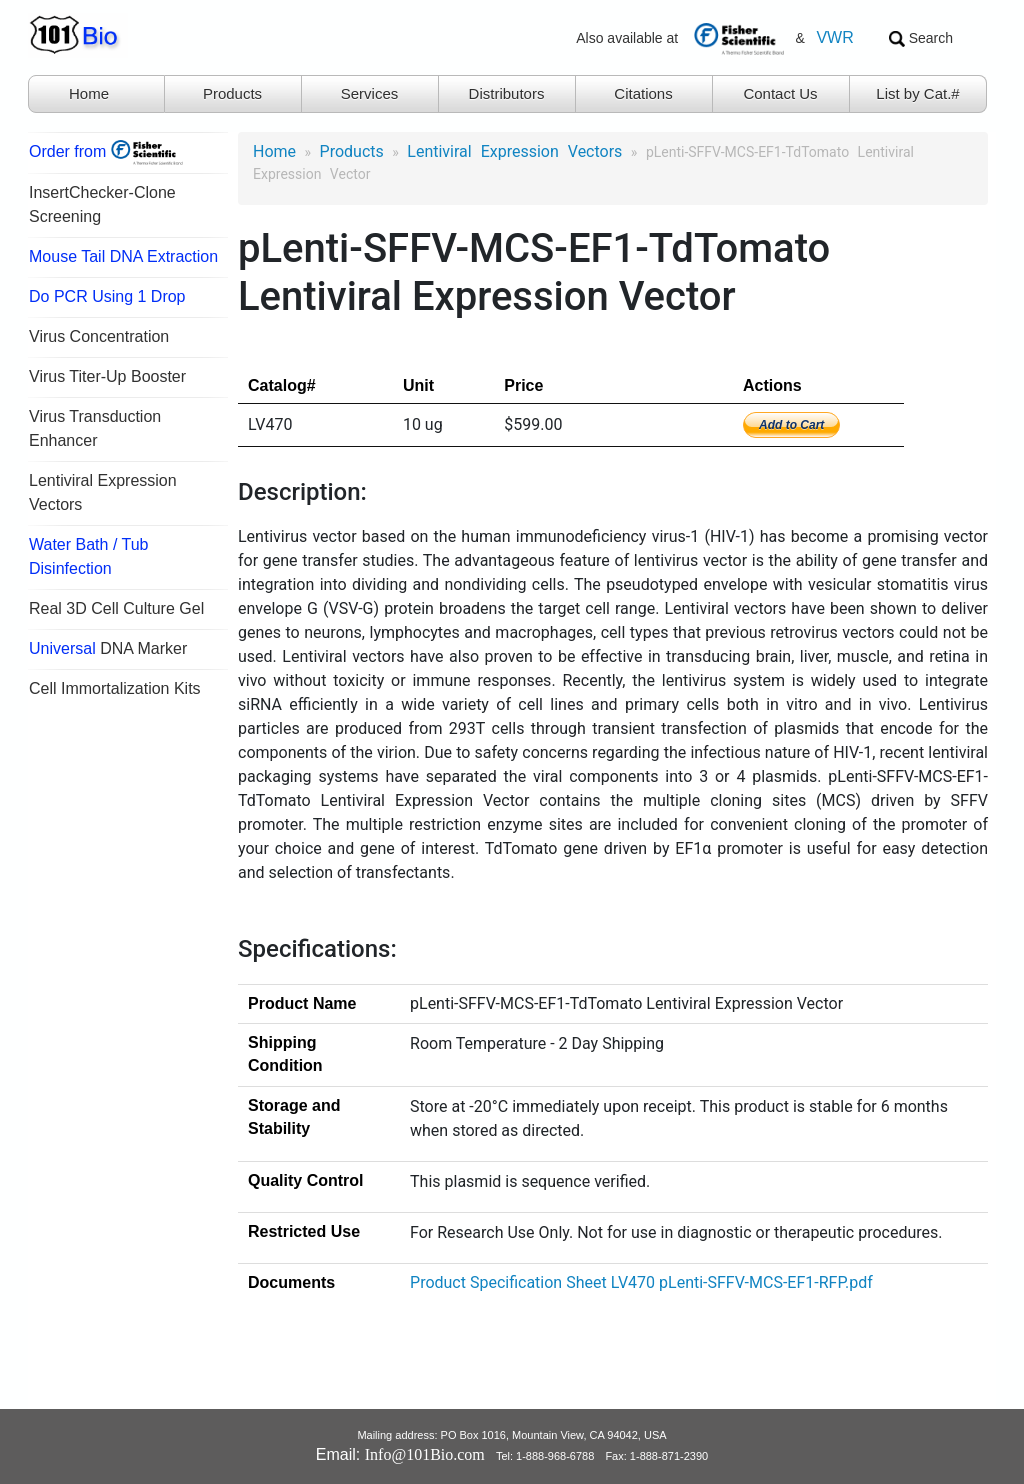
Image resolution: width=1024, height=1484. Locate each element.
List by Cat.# (917, 93)
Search (921, 38)
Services (370, 93)
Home (89, 93)
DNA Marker (108, 648)
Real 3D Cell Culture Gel (116, 608)
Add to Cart (791, 425)
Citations (643, 93)
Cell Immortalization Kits (115, 688)
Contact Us (780, 93)
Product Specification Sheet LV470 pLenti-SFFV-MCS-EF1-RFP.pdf (641, 1282)
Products (232, 93)
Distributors (507, 93)
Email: (400, 1454)
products (352, 151)
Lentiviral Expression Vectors (514, 151)
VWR (834, 37)
